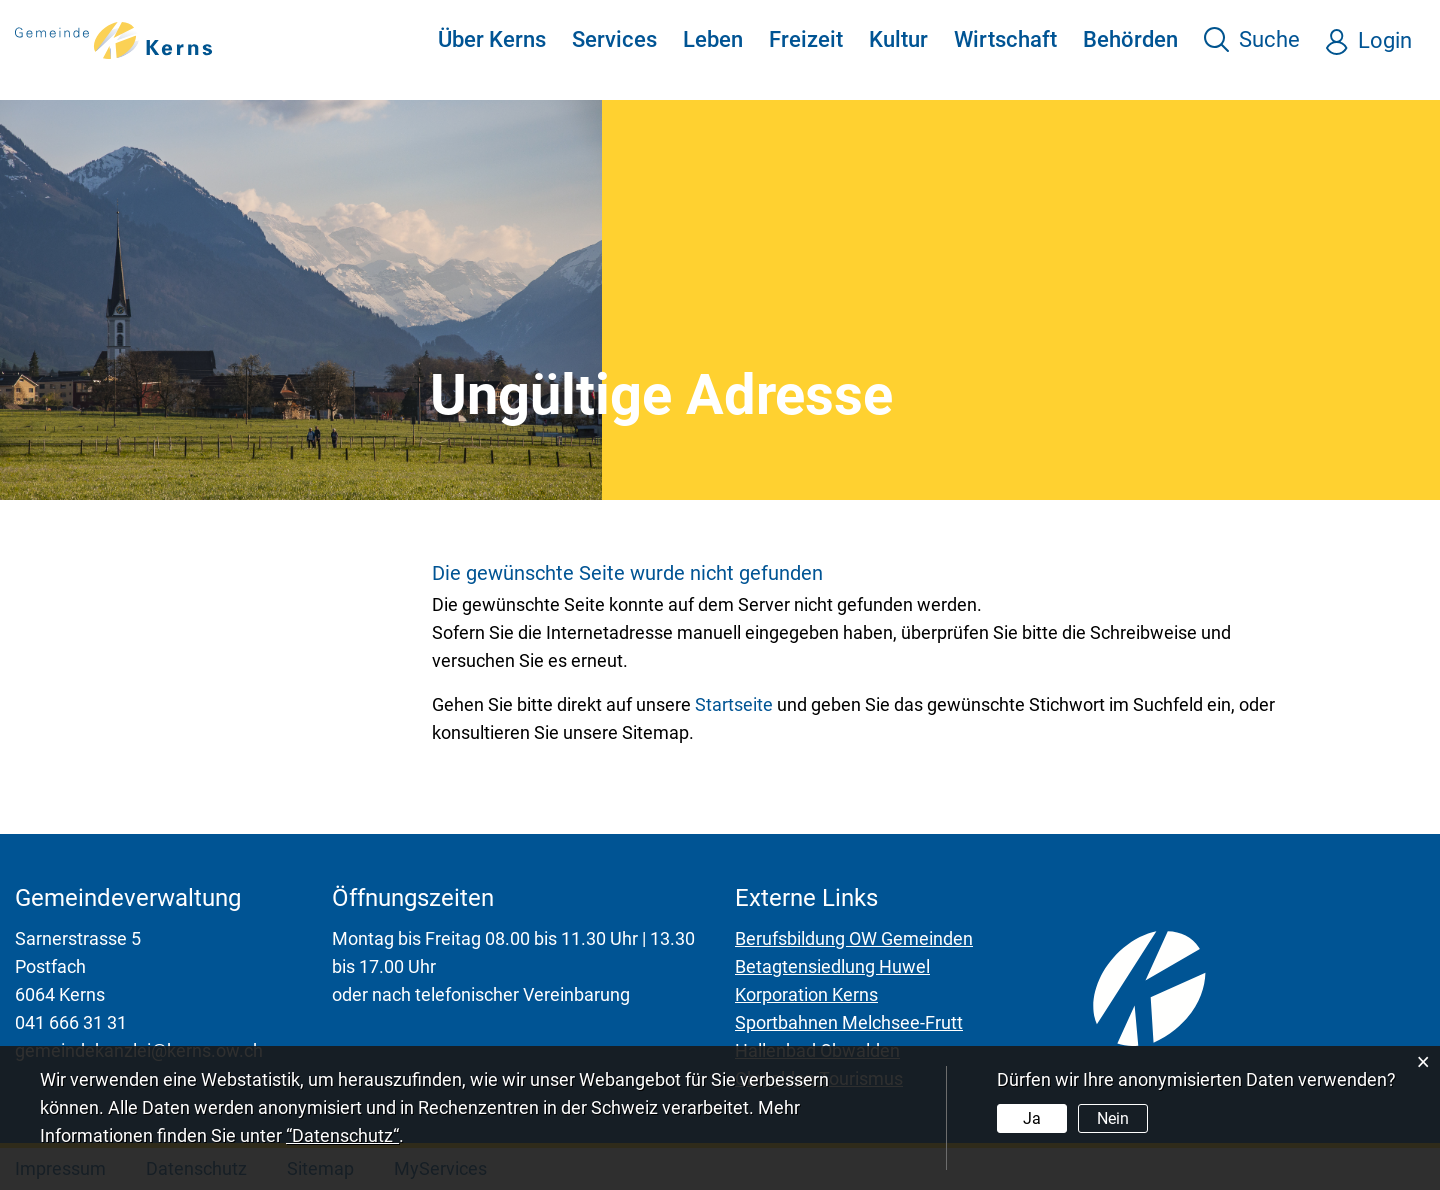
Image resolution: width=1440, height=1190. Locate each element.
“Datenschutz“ (342, 1135)
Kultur (898, 39)
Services (614, 39)
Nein (1113, 1118)
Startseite (734, 704)
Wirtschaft (1005, 39)
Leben (713, 39)
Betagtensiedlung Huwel (832, 966)
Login (1385, 40)
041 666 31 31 (71, 1022)
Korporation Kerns (806, 994)
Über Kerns (492, 39)
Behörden (1130, 39)
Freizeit (806, 39)
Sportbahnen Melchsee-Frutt (849, 1022)
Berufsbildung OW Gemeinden (854, 938)
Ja (1032, 1118)
